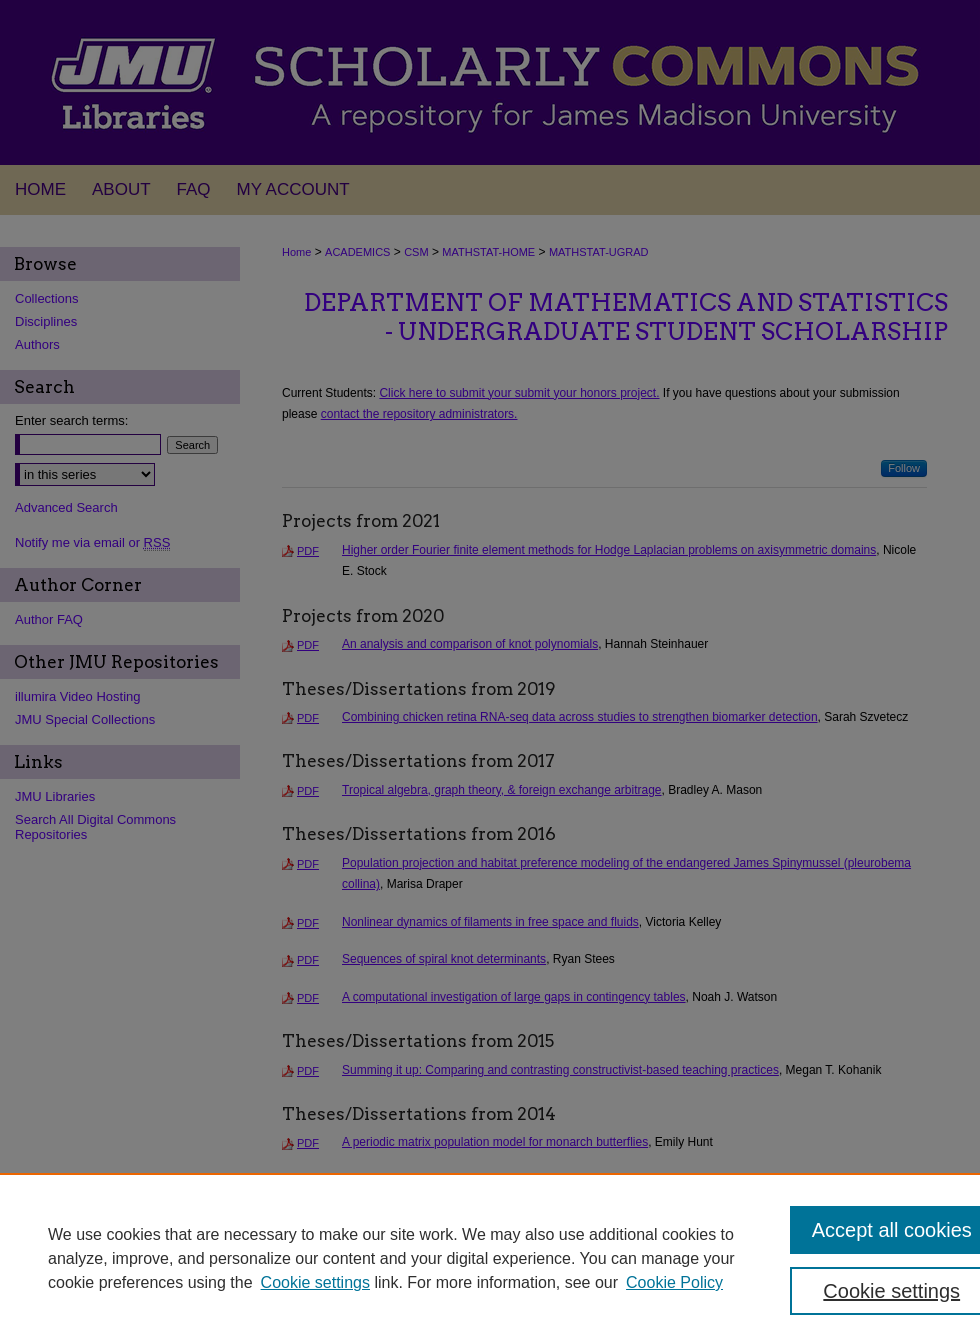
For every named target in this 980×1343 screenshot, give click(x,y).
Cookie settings (315, 1282)
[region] (490, 1258)
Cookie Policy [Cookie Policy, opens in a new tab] (674, 1282)
